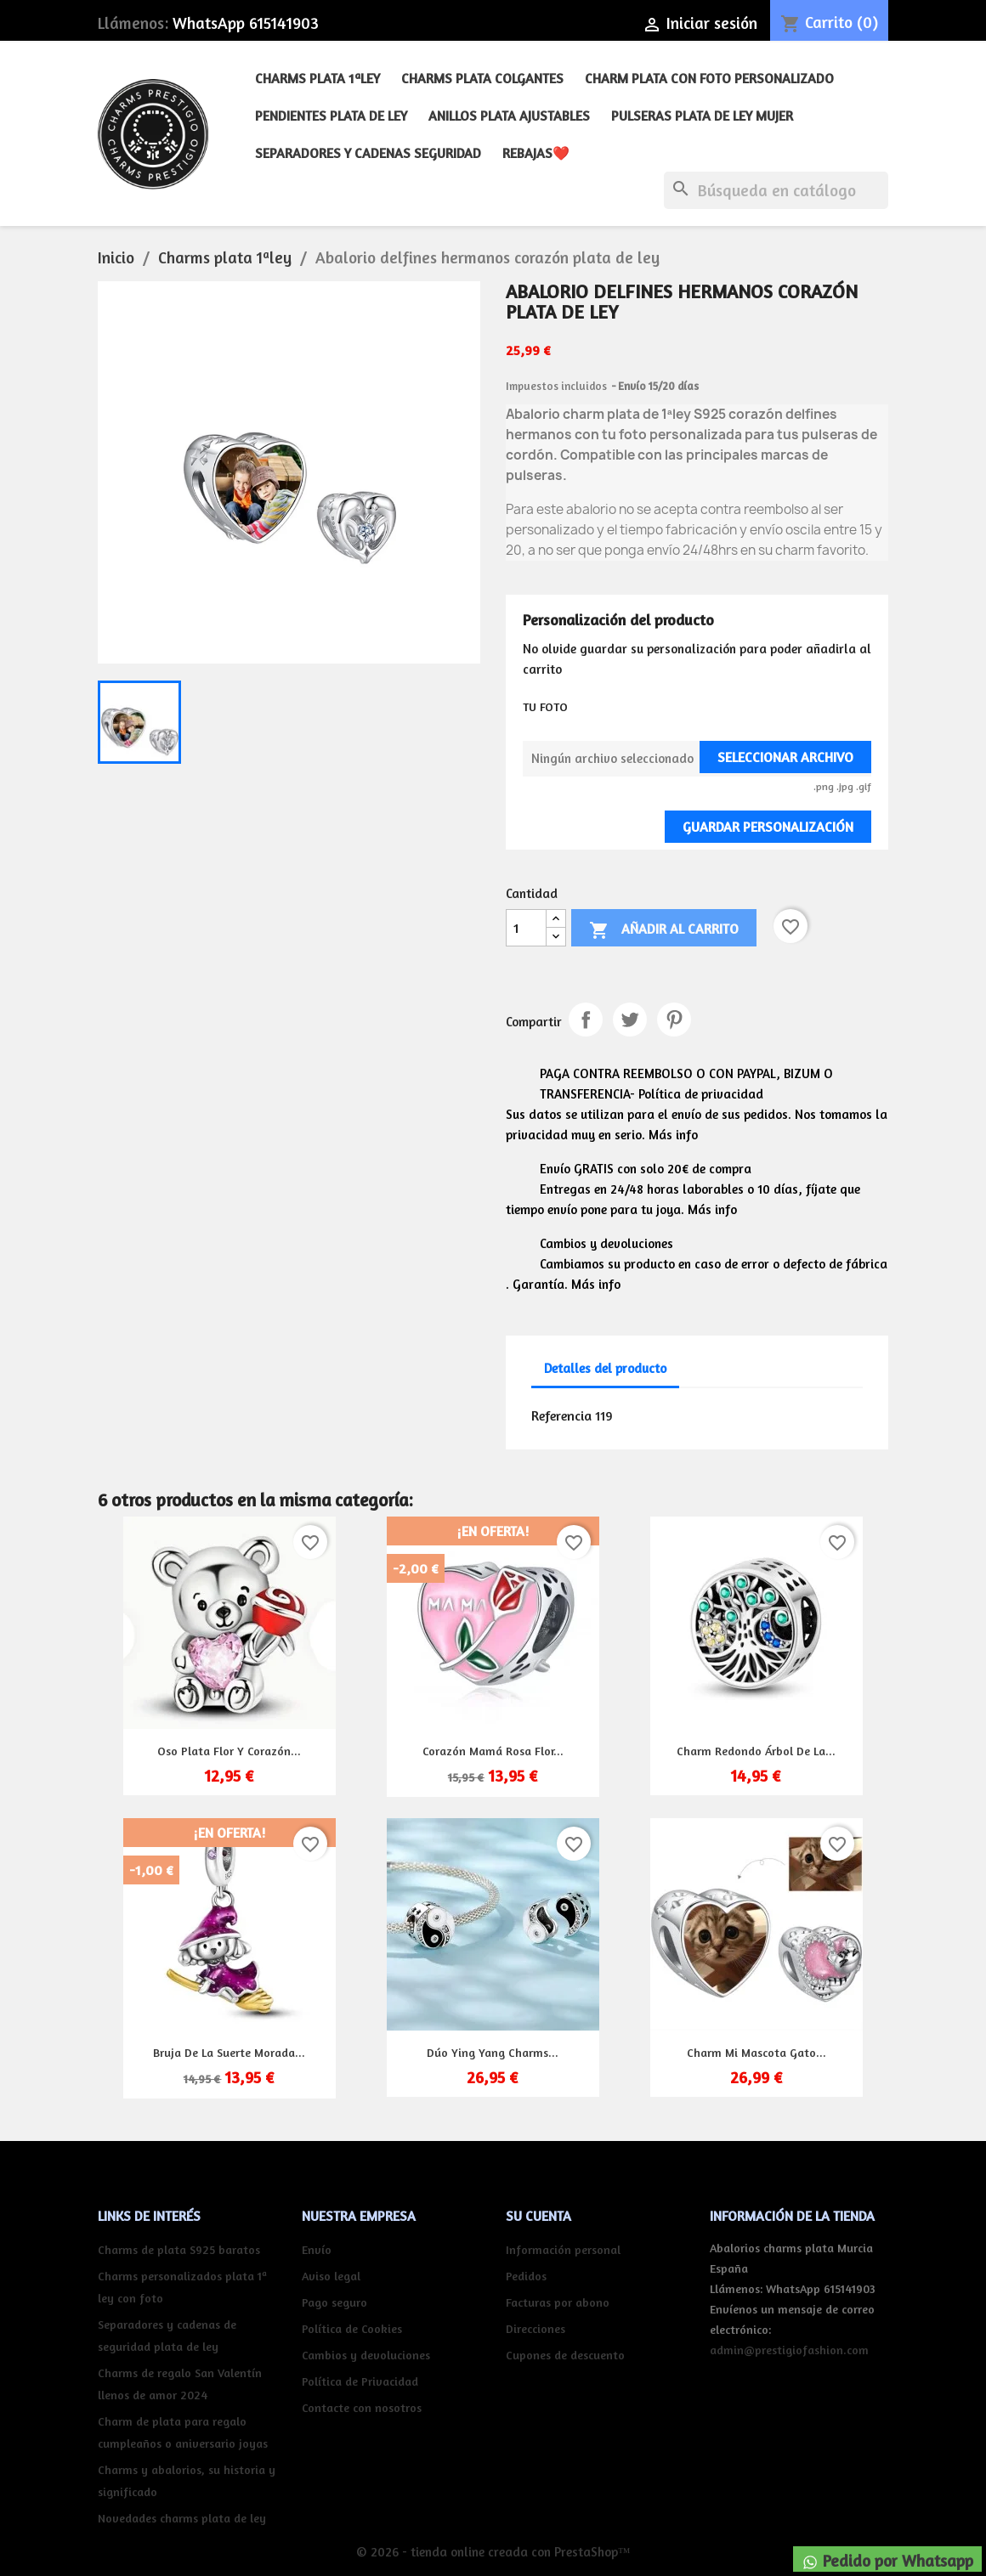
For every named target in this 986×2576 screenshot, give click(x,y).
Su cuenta (538, 2215)
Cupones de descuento (565, 2354)
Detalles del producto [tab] (605, 1368)
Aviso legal (331, 2275)
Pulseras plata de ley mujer (702, 115)
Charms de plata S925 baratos (179, 2249)
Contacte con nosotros (362, 2407)
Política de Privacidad (360, 2381)
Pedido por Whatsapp (887, 2561)
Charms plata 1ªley (317, 78)
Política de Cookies (352, 2328)
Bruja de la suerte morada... (229, 2052)
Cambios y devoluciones (366, 2354)
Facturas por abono (557, 2302)
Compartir (586, 1020)
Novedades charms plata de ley (182, 2518)
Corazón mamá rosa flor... (493, 1750)
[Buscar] (776, 190)
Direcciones (535, 2328)
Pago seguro (334, 2302)
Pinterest (674, 1020)
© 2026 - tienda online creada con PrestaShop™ (493, 2552)
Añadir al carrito (664, 930)
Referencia (561, 1415)
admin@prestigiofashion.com (789, 2349)
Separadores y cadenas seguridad (368, 152)
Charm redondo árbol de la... (756, 1750)
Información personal (563, 2249)
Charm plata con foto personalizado (709, 78)
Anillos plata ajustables (509, 115)
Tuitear (630, 1020)
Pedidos (526, 2275)
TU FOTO (545, 706)
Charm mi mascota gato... (756, 2052)
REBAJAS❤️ (536, 152)
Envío (317, 2249)
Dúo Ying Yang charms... (492, 2052)
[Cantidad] (526, 927)
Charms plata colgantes (482, 78)
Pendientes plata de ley (331, 115)
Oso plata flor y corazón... (229, 1750)
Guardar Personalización (768, 826)
